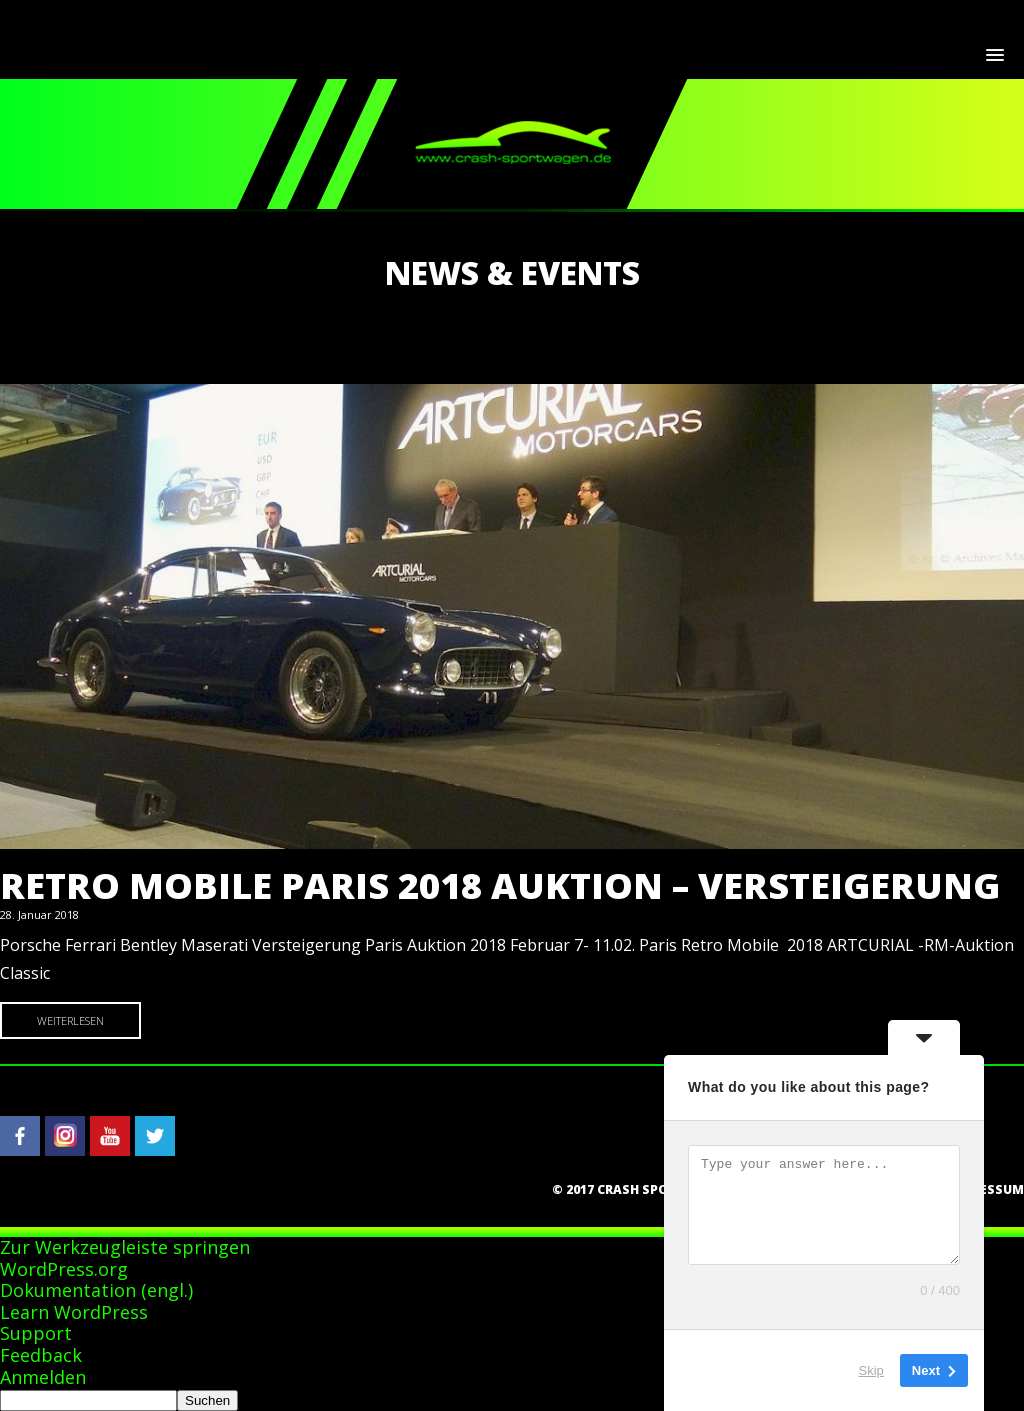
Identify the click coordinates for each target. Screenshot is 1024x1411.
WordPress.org (64, 1269)
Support (36, 1333)
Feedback (41, 1355)
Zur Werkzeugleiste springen (125, 1247)
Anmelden (43, 1377)
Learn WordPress (74, 1312)
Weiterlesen (70, 1020)
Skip (871, 1370)
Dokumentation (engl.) (96, 1290)
